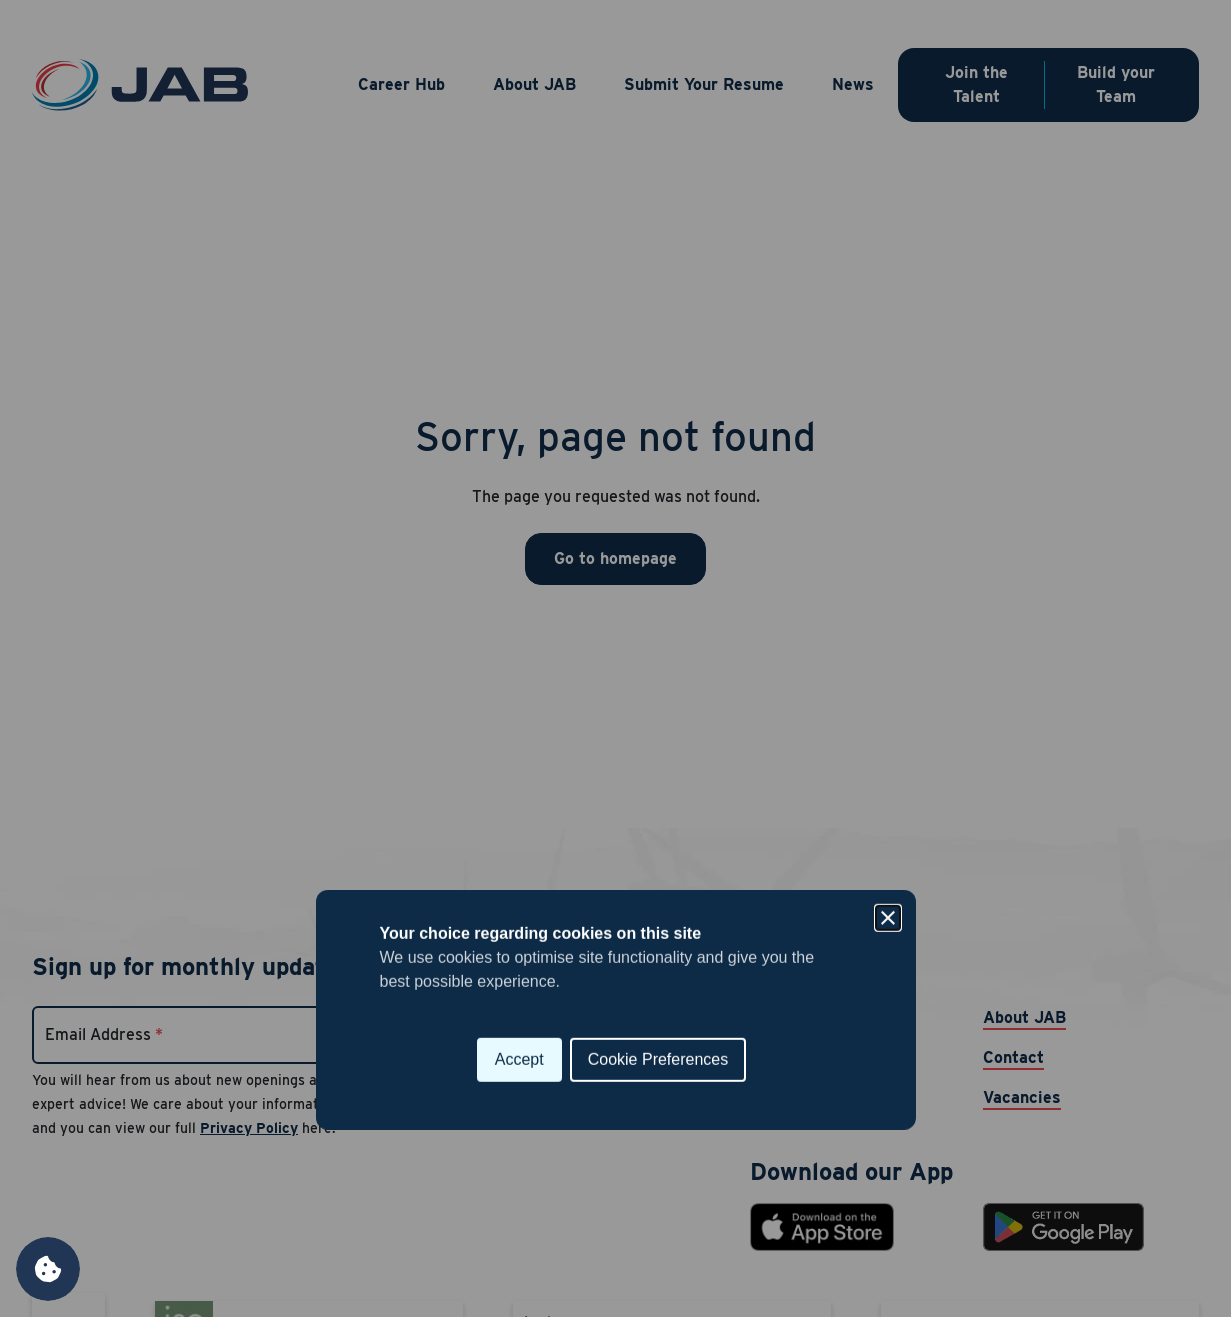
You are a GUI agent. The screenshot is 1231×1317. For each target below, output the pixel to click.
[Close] (888, 567)
